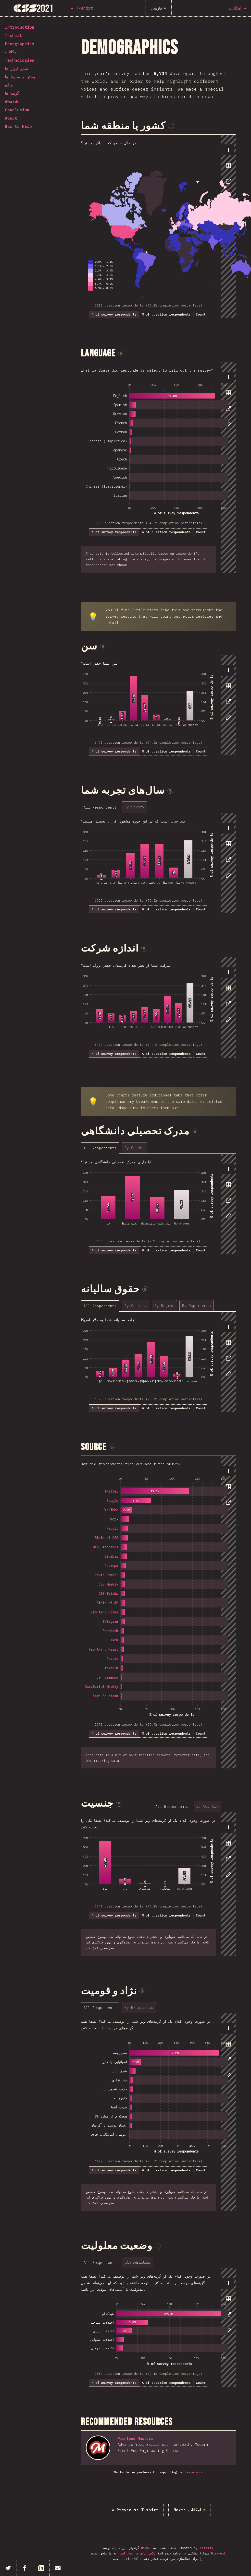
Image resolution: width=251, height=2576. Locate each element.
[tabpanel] (158, 226)
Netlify (206, 2548)
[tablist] (227, 696)
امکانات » (190, 2509)
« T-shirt (135, 2509)
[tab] (227, 149)
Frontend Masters (135, 2438)
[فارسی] (158, 8)
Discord (218, 2553)
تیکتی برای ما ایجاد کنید (138, 2553)
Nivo (145, 2548)
